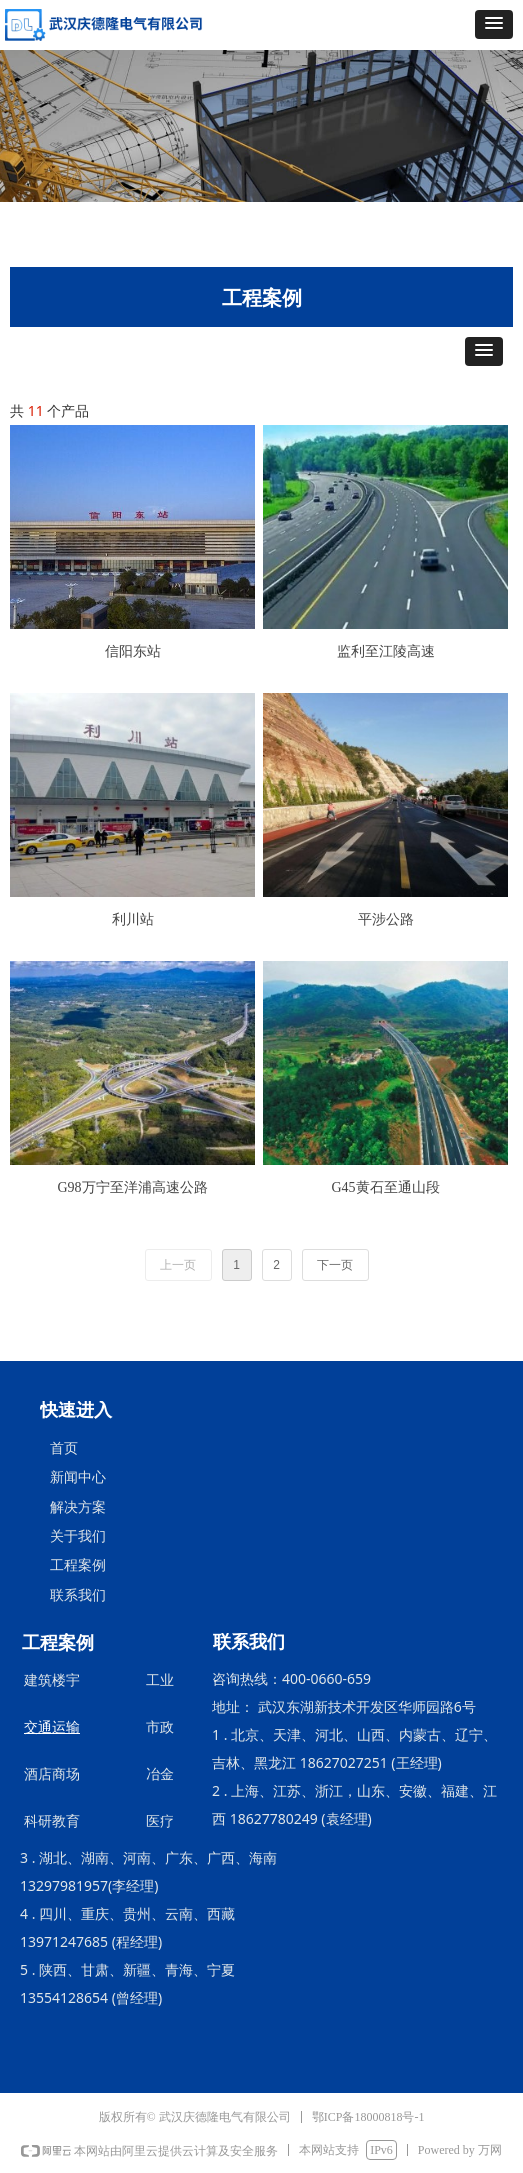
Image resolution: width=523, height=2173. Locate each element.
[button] (494, 24)
